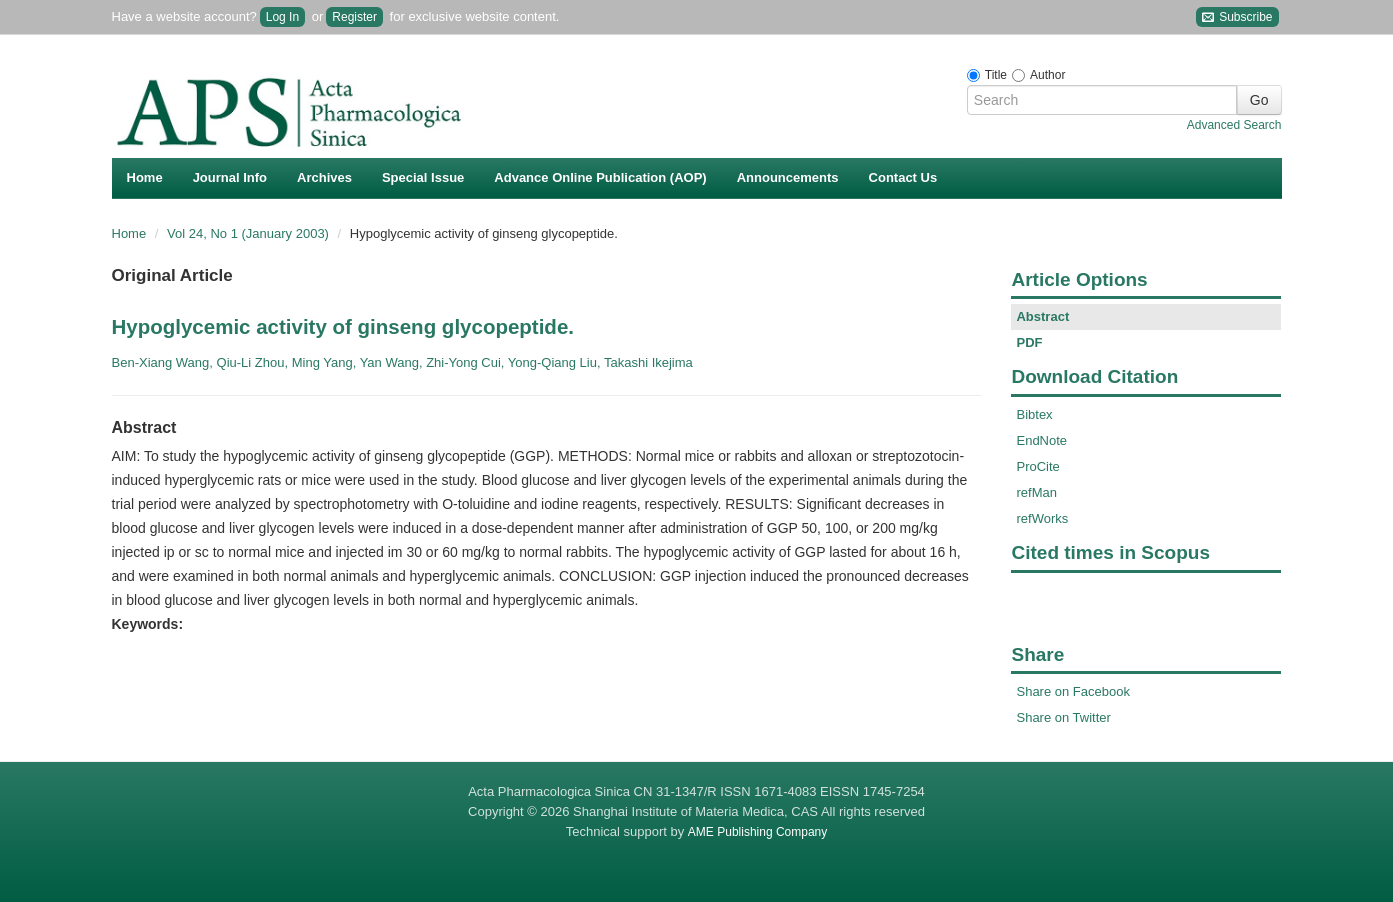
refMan (1036, 492)
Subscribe (1237, 17)
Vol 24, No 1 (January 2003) (250, 233)
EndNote (1041, 440)
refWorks (1042, 518)
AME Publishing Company (757, 832)
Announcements (788, 177)
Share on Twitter (1063, 717)
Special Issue (423, 177)
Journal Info (230, 177)
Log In (282, 17)
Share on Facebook (1072, 691)
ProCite (1037, 466)
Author (1047, 75)
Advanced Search (1234, 125)
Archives (324, 177)
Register (354, 17)
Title (996, 75)
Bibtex (1034, 414)
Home (145, 177)
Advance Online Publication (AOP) (600, 177)
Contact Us (903, 177)
